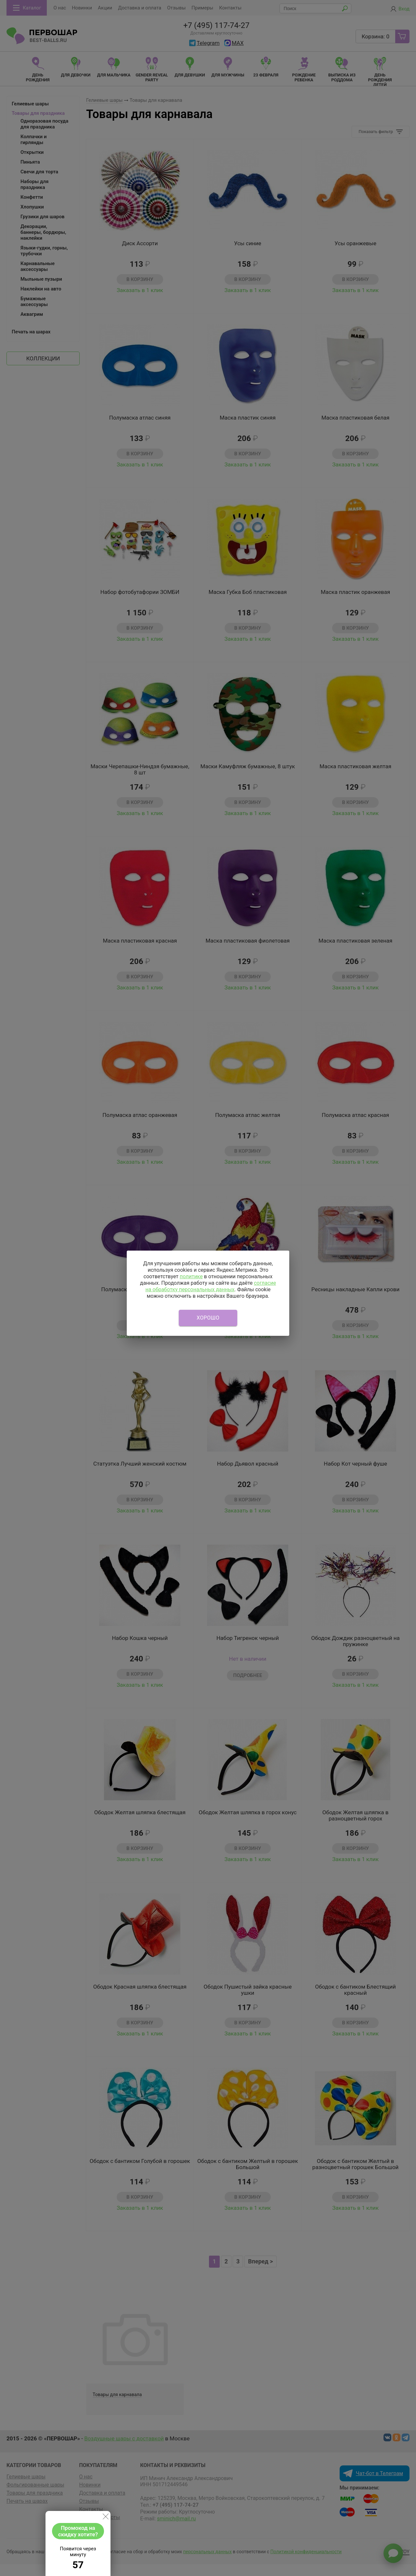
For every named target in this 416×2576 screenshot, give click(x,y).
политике (191, 1276)
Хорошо (208, 1318)
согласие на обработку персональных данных (210, 1286)
